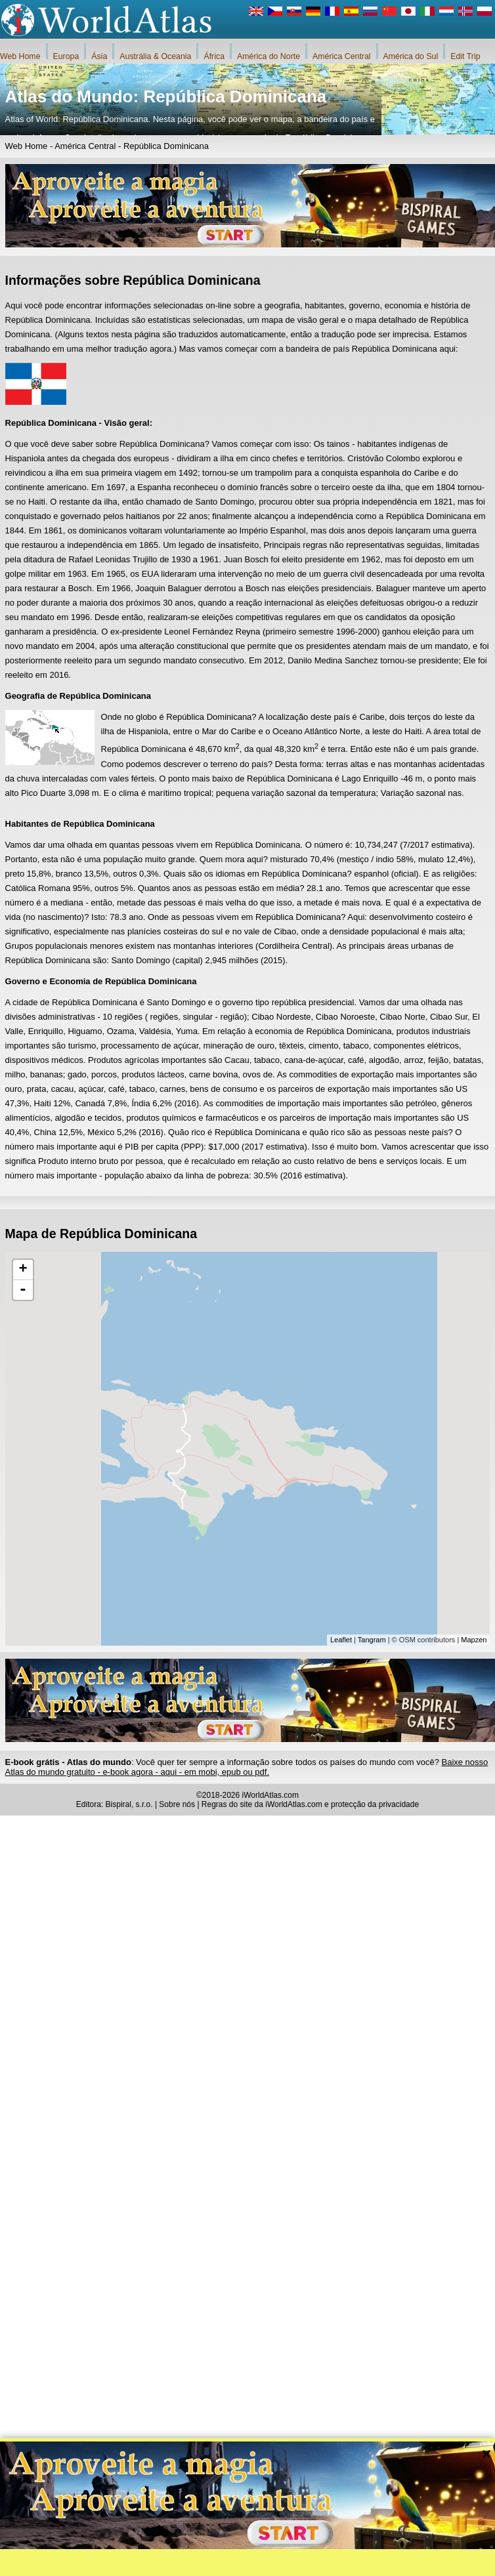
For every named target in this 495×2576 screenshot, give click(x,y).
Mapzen (473, 1640)
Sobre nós (177, 1804)
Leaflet (341, 1640)
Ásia (99, 56)
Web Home (20, 56)
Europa (66, 56)
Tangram (372, 1640)
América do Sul (411, 56)
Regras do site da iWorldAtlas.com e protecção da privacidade (310, 1804)
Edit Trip (465, 56)
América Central (341, 56)
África (214, 56)
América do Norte (268, 56)
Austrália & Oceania (155, 56)
